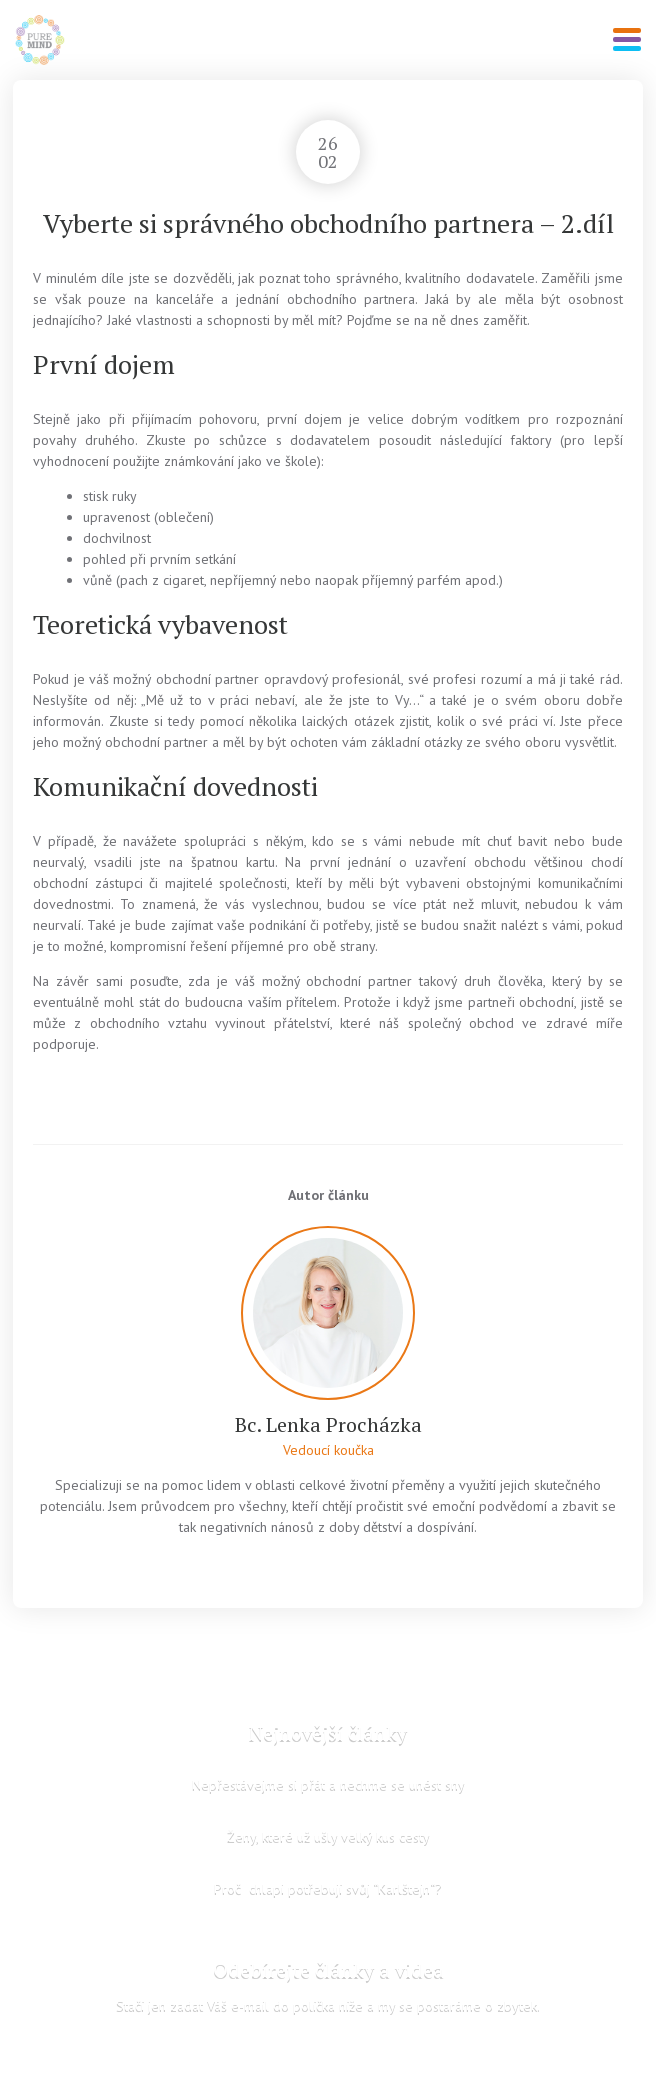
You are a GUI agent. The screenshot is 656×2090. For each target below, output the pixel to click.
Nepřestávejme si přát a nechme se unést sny (328, 1784)
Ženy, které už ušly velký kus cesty (328, 1836)
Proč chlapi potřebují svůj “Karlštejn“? (328, 1888)
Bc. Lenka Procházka (328, 1424)
